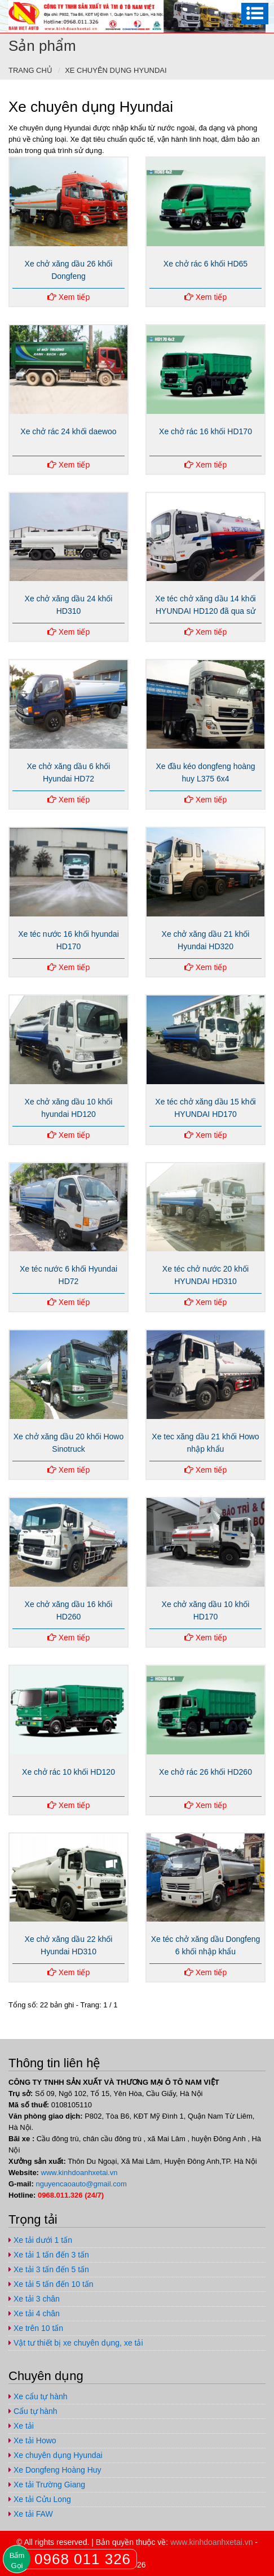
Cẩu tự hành (33, 2411)
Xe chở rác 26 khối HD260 (205, 1771)
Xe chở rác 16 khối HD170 (205, 431)
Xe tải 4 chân (34, 2313)
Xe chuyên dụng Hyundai (115, 70)
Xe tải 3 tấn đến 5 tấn (48, 2269)
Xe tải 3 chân (34, 2298)
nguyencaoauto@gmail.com (81, 2184)
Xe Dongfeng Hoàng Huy (54, 2469)
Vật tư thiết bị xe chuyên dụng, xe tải (75, 2342)
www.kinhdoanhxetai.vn (79, 2172)
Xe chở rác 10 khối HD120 (68, 1771)
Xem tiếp (68, 297)
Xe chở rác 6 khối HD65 (205, 263)
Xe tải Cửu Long (39, 2499)
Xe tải (21, 2425)
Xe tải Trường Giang (46, 2484)
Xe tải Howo (32, 2440)
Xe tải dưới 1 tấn (40, 2240)
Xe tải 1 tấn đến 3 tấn (48, 2254)
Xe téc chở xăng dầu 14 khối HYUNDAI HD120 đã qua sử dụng (205, 611)
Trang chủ (30, 70)
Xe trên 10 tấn (35, 2328)
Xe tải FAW (30, 2513)
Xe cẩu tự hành (38, 2396)
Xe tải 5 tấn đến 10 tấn (51, 2284)
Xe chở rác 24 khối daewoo (68, 431)
